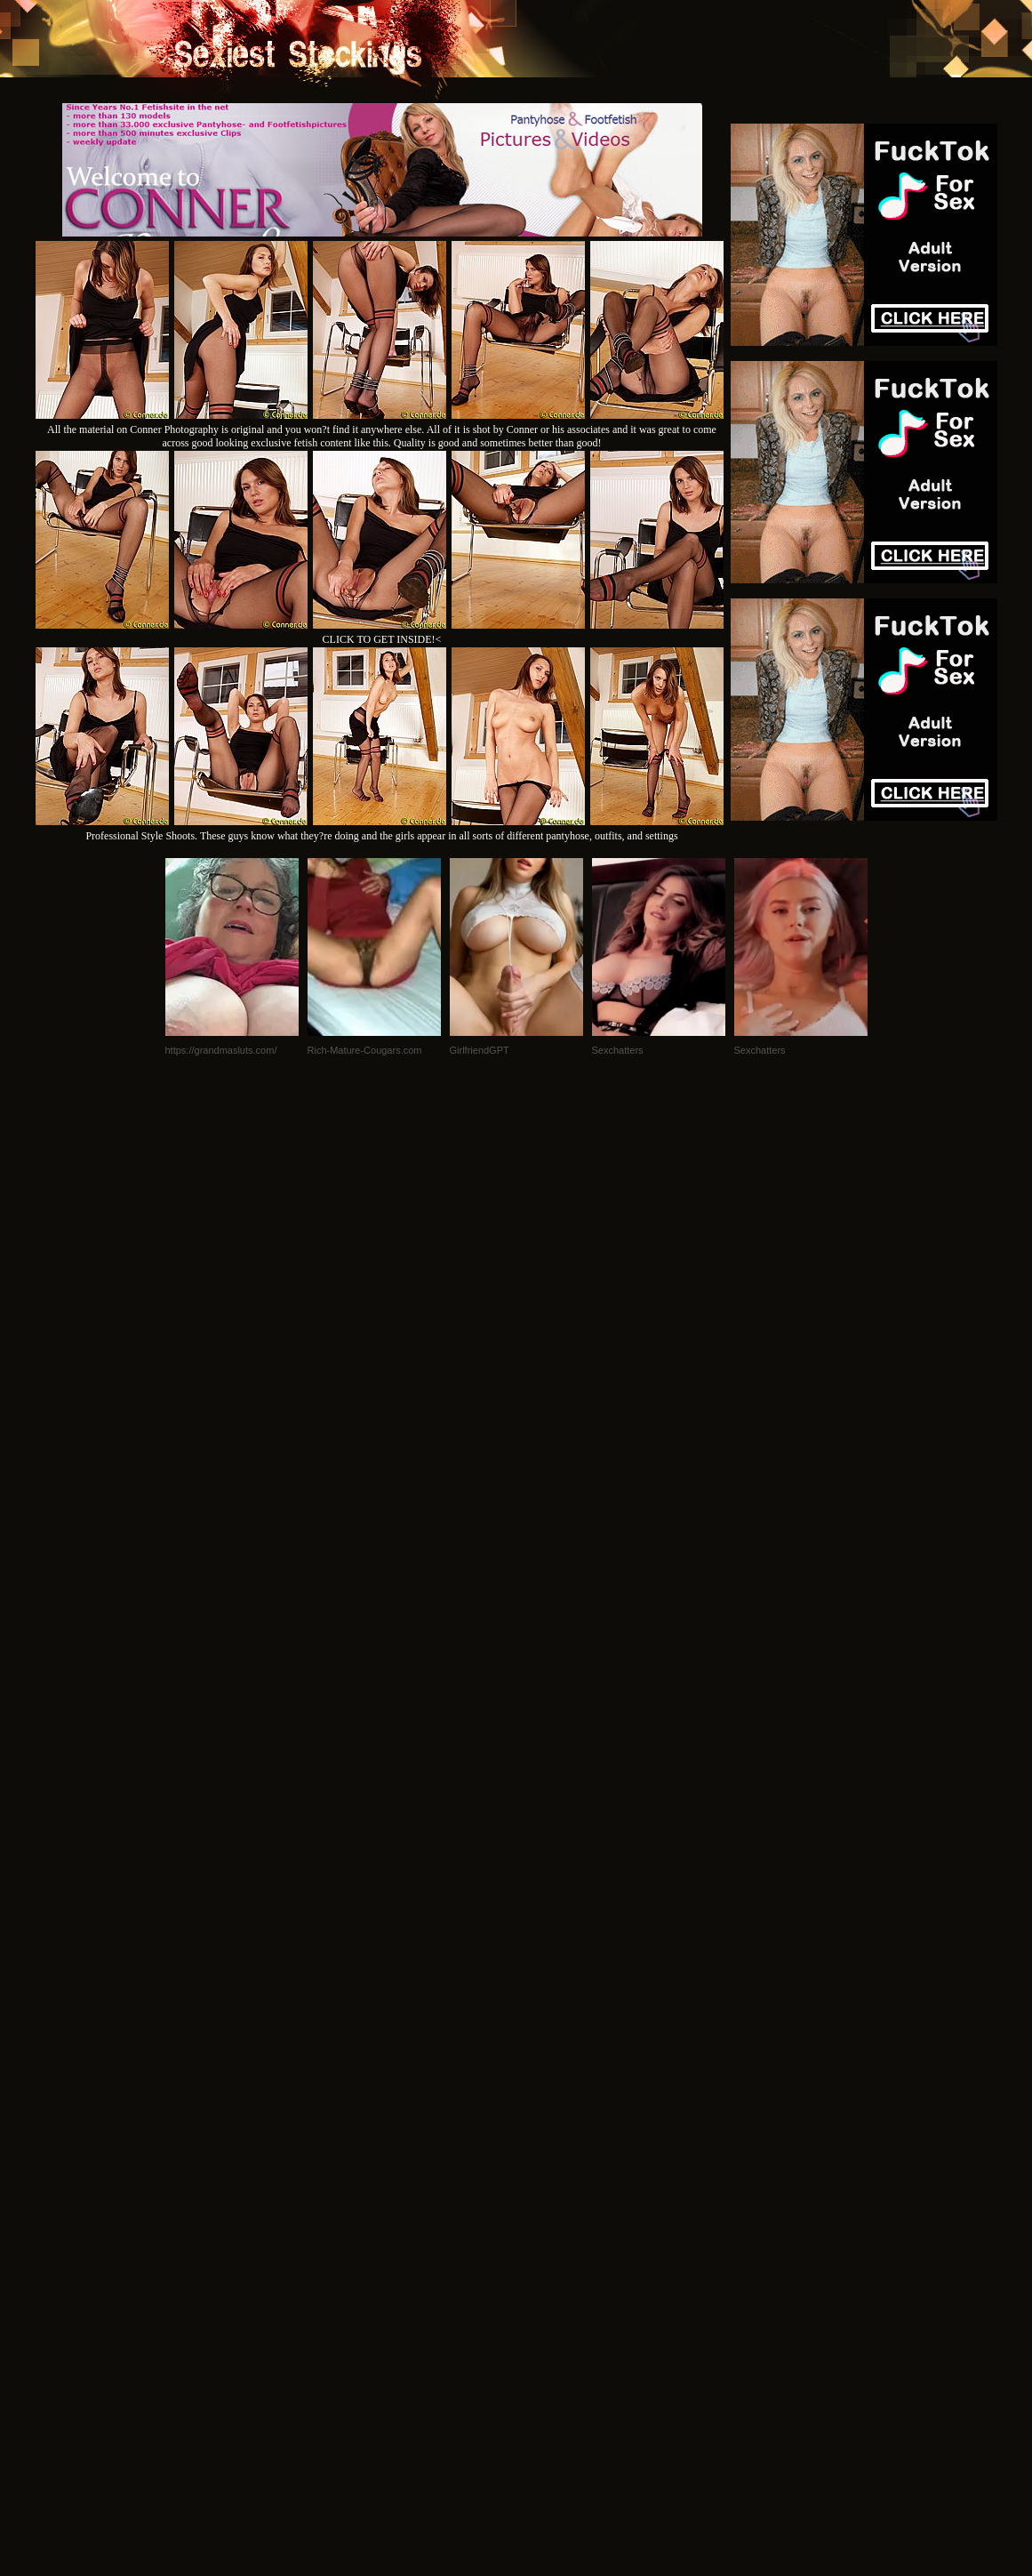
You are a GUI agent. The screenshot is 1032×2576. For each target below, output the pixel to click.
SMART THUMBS (547, 2334)
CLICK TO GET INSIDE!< (382, 639)
